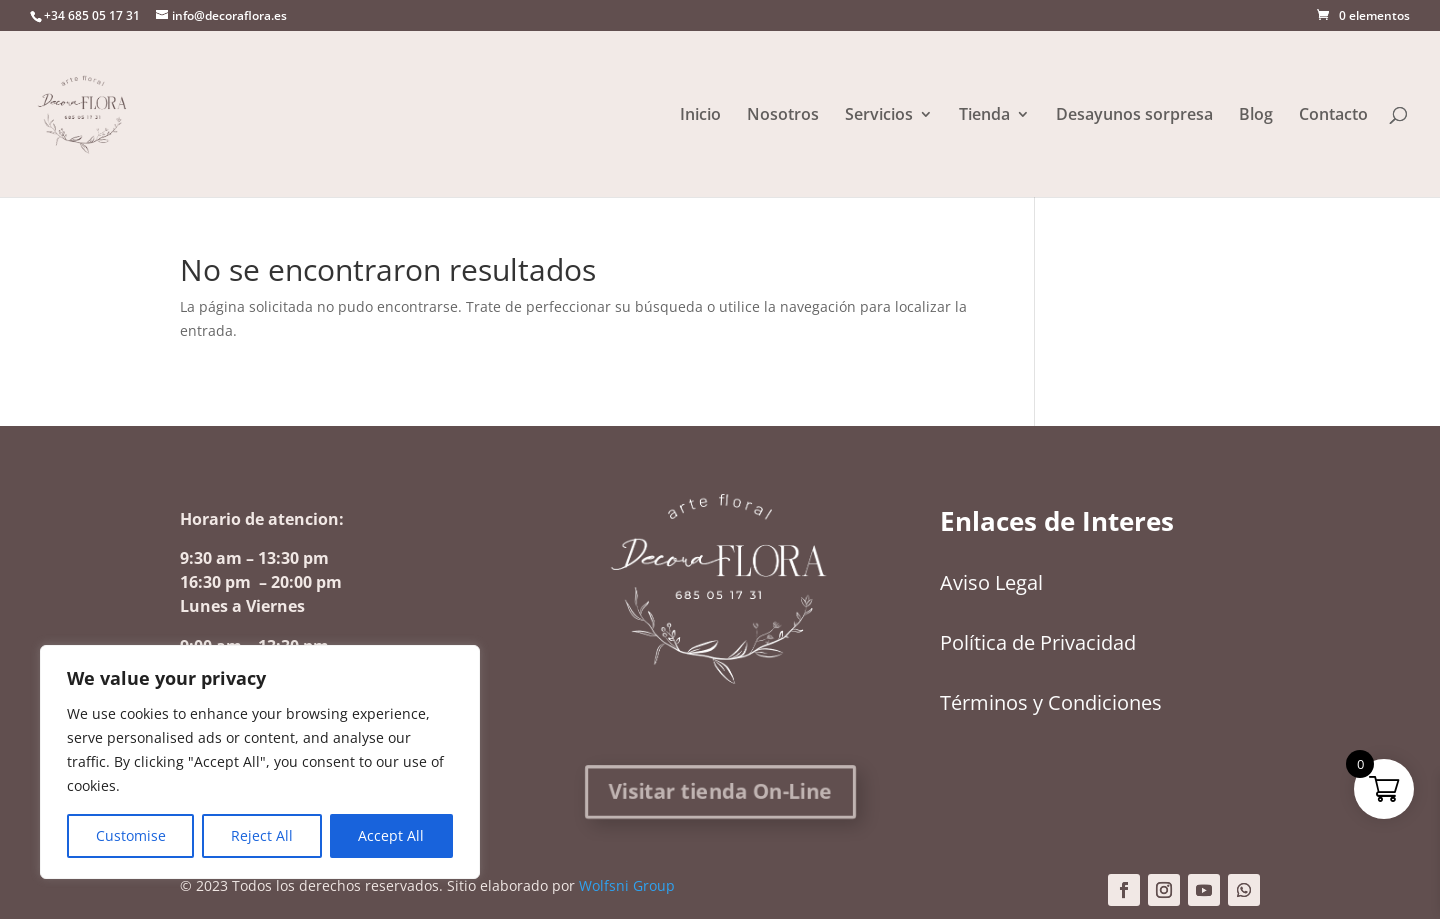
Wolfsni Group (627, 885)
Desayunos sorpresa (1134, 116)
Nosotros (783, 116)
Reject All (262, 835)
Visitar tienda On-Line (720, 791)
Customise (131, 835)
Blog (1256, 116)
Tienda (984, 116)
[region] (260, 762)
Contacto (1333, 116)
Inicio (700, 116)
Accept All (391, 835)
